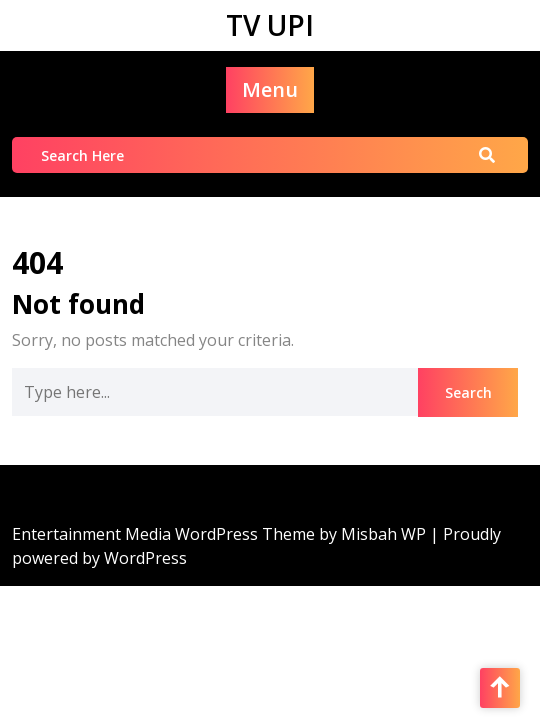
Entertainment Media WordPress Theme (165, 534)
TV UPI (270, 25)
